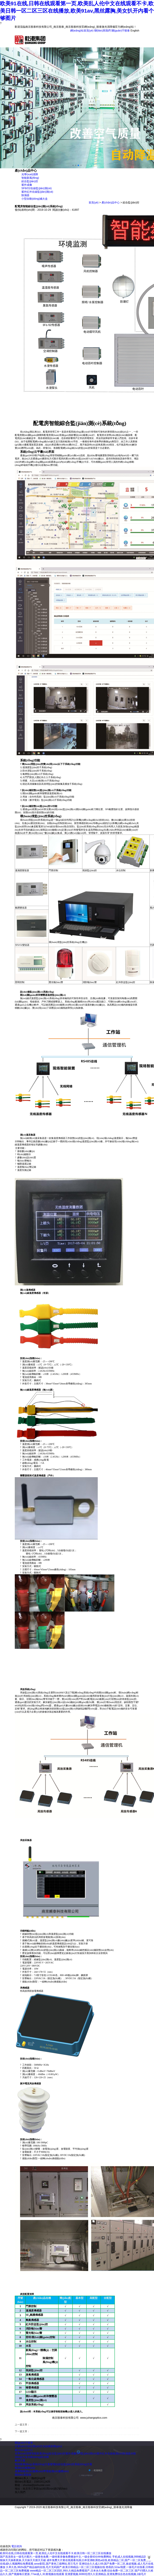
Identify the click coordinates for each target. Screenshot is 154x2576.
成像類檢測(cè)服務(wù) (29, 2471)
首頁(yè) (94, 202)
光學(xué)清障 (29, 174)
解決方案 (20, 2460)
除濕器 (25, 195)
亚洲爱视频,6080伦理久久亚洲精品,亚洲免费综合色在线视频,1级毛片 (105, 2574)
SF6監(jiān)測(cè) (86, 2453)
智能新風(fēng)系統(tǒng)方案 (32, 2464)
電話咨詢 (16, 2546)
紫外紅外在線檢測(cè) (110, 2453)
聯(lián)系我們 (102, 30)
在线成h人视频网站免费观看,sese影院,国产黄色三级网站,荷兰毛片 (39, 2563)
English (135, 30)
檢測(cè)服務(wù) (25, 2467)
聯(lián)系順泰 (23, 2474)
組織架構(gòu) (53, 2446)
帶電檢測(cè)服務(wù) (56, 2471)
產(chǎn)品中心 (111, 202)
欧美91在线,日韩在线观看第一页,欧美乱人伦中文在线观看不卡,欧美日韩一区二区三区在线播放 (55, 2553)
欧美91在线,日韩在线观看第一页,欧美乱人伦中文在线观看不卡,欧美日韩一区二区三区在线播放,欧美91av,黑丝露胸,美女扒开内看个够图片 (77, 10)
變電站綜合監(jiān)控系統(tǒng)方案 (71, 2464)
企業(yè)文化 (37, 2446)
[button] (73, 165)
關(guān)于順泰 (121, 30)
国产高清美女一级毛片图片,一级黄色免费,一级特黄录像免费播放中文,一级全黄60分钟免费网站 (55, 2556)
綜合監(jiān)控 (29, 181)
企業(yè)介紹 (22, 2446)
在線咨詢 (5, 2546)
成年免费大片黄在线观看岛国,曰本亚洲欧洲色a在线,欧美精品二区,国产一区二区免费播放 (99, 2560)
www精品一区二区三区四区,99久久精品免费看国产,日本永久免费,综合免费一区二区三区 (82, 2570)
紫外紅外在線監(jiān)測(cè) (37, 191)
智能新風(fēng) (30, 177)
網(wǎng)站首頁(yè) (82, 30)
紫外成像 (26, 184)
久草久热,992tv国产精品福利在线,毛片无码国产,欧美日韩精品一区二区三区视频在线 (55, 2567)
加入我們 (20, 2492)
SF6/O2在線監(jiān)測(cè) (36, 188)
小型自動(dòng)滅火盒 (34, 198)
